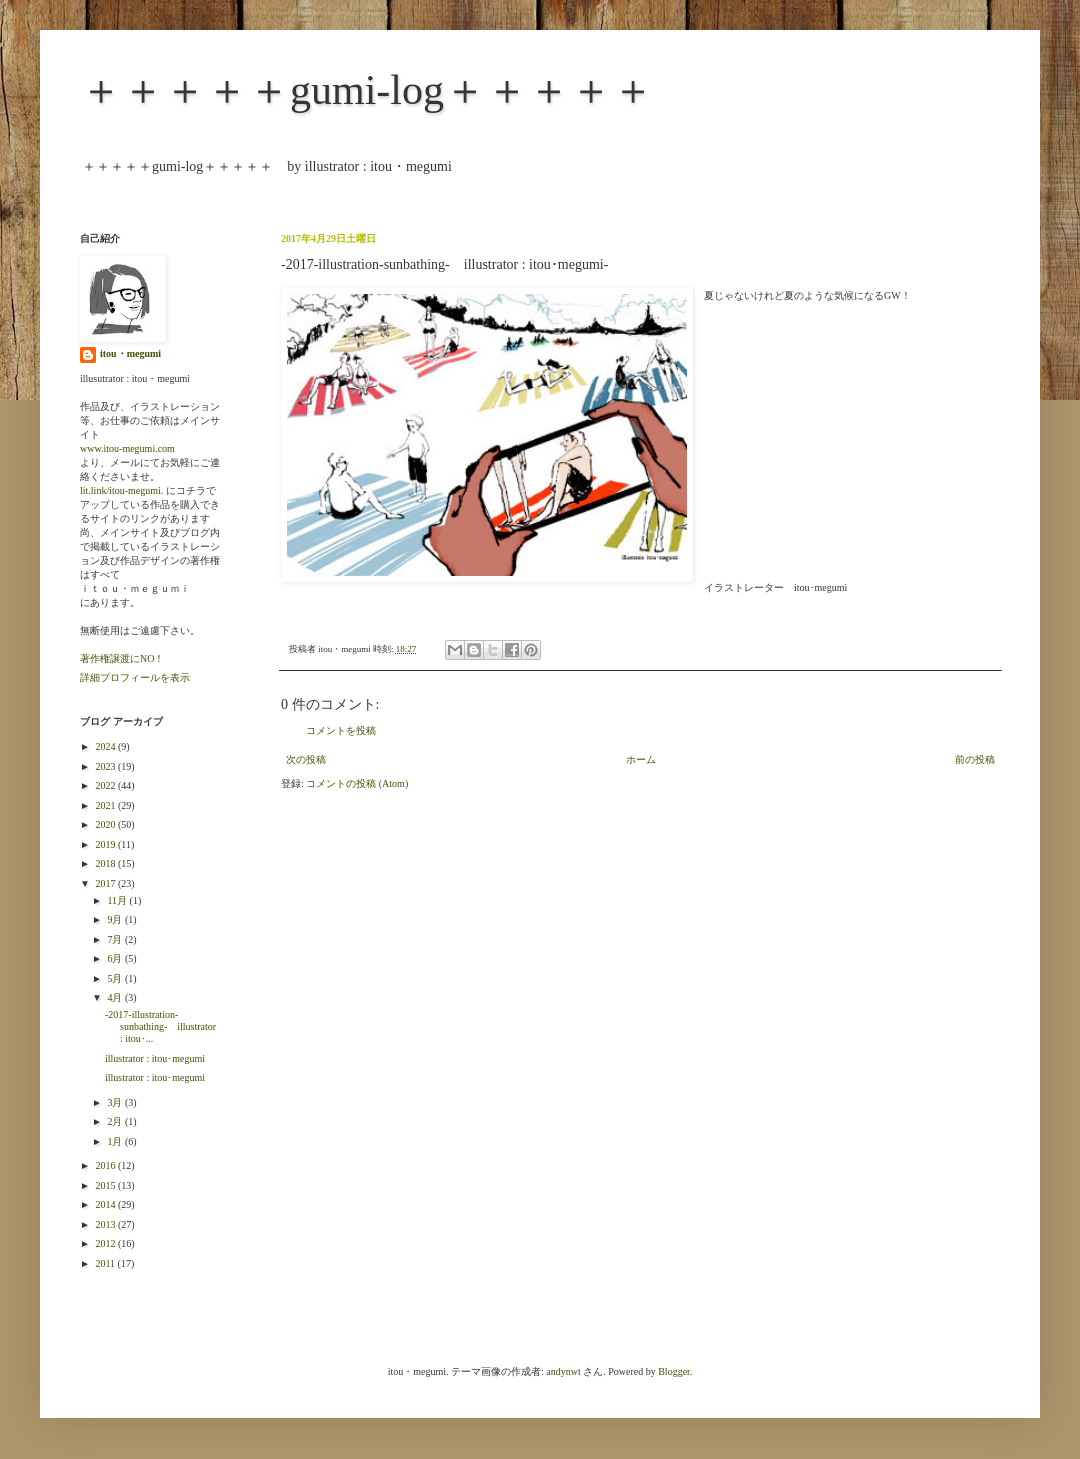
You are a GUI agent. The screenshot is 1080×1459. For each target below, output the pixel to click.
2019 (106, 844)
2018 (106, 863)
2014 (106, 1204)
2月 (116, 1121)
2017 (106, 883)
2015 (106, 1185)
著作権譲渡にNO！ (122, 658)
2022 (106, 785)
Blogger (674, 1371)
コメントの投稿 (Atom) (357, 783)
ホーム (641, 759)
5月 (116, 978)
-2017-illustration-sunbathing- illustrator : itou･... (160, 1026)
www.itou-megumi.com (127, 448)
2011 (106, 1263)
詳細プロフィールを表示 (135, 677)
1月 (116, 1141)
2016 (106, 1165)
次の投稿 (306, 759)
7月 (116, 939)
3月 (116, 1102)
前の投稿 (975, 759)
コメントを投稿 (341, 730)
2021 (106, 805)
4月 (116, 997)
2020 (106, 824)
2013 (106, 1224)
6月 (116, 958)
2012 (106, 1243)
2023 (106, 766)
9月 (116, 919)
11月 (118, 900)
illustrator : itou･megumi (155, 1058)
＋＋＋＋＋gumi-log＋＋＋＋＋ (367, 90)
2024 (106, 746)
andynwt (563, 1371)
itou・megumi (130, 353)
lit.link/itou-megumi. (121, 490)
